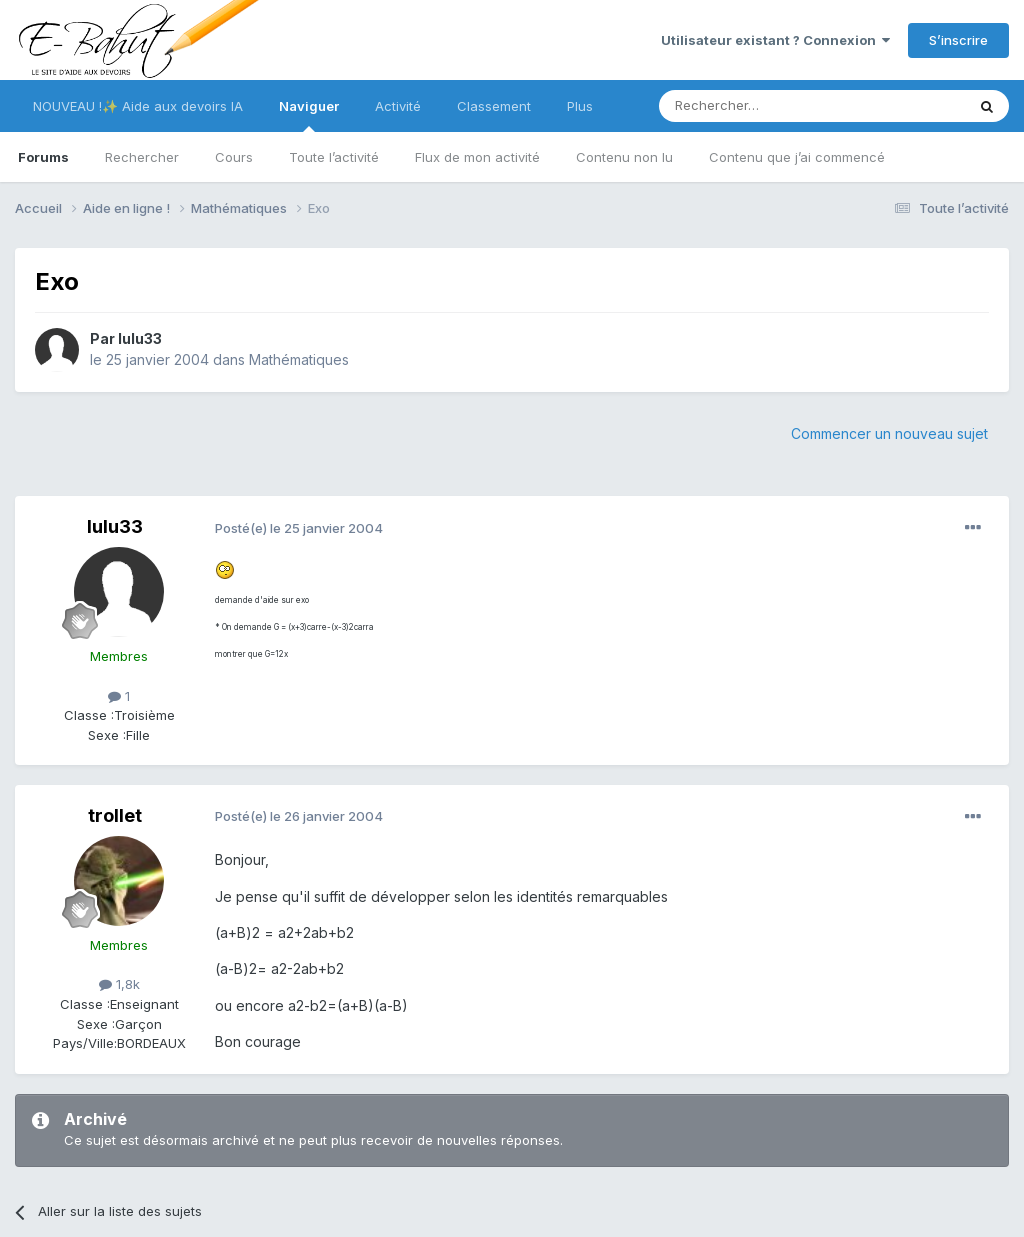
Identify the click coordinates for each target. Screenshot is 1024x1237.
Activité (398, 106)
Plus (580, 106)
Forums (43, 157)
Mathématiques (299, 359)
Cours (234, 157)
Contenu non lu (624, 157)
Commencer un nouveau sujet (889, 433)
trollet (115, 815)
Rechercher (142, 157)
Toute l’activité (334, 157)
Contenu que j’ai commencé (797, 157)
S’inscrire (958, 40)
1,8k (119, 984)
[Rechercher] (768, 106)
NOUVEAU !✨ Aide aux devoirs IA (138, 106)
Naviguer (309, 115)
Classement (494, 106)
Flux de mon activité (477, 157)
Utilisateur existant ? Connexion (775, 40)
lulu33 (140, 338)
